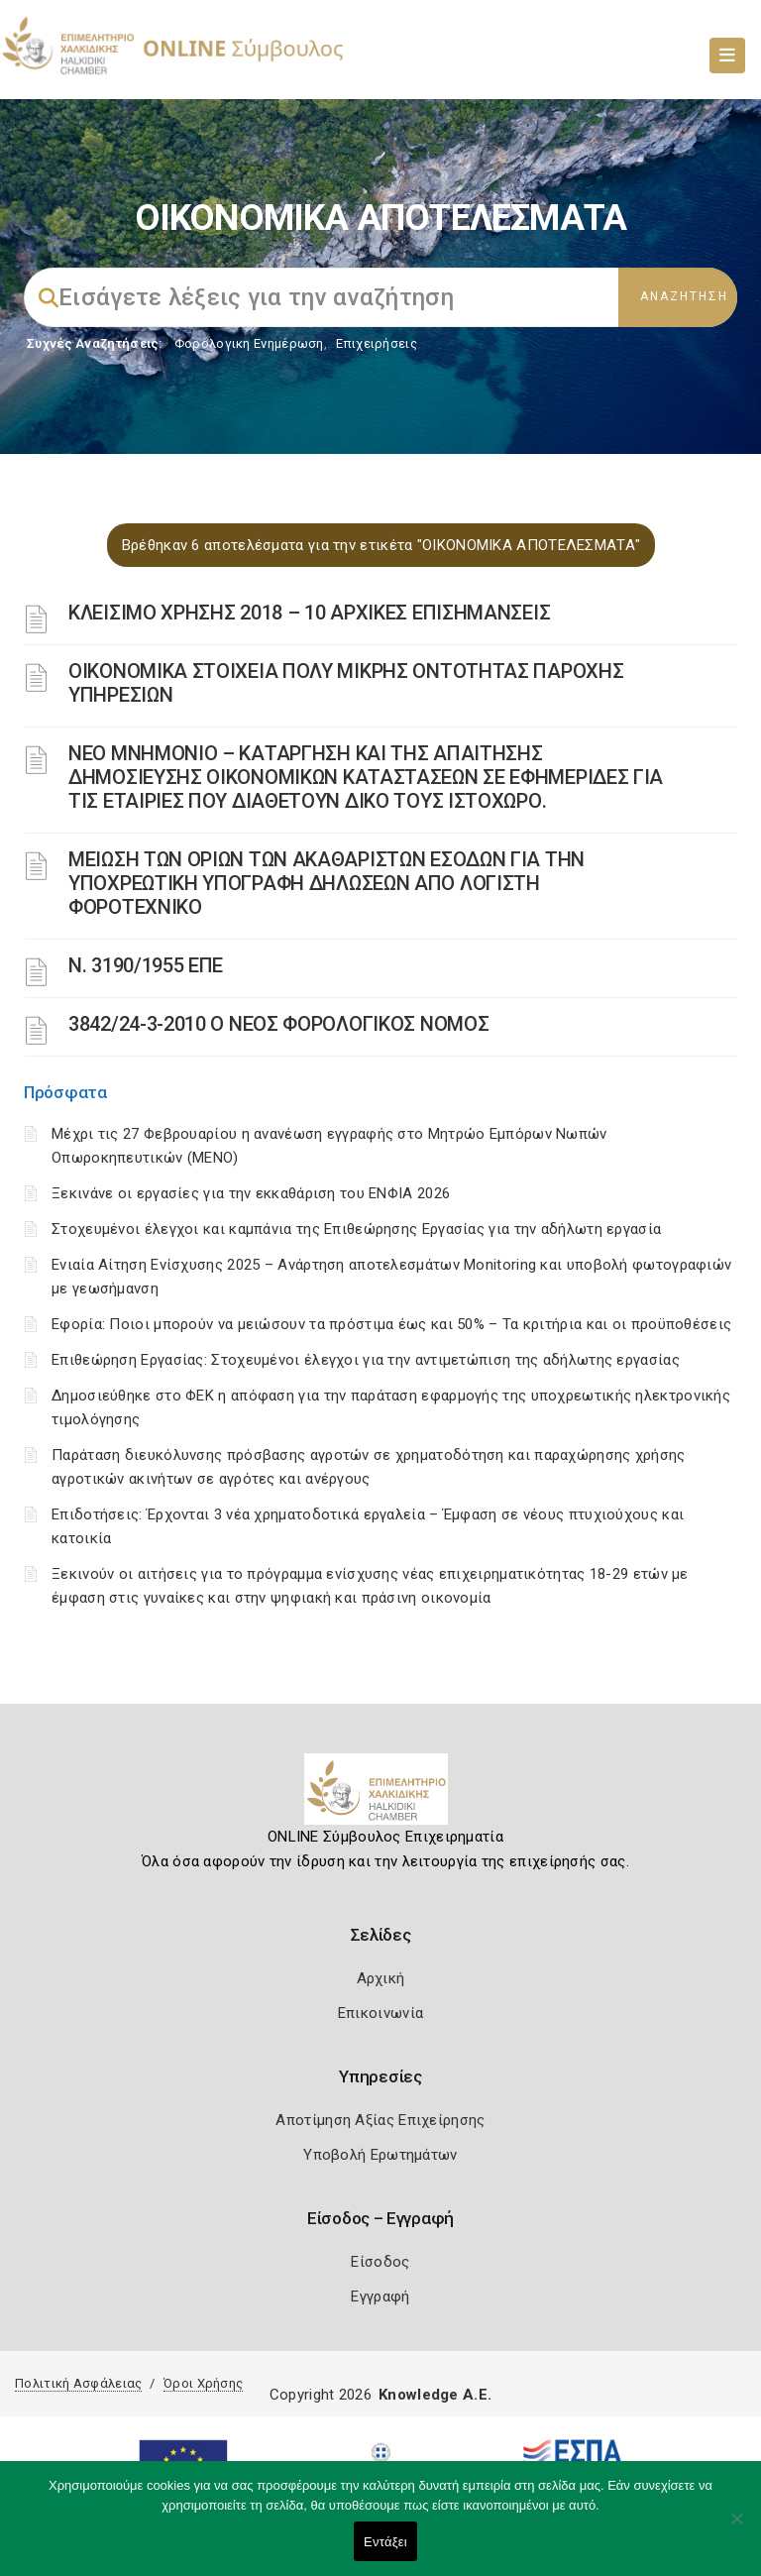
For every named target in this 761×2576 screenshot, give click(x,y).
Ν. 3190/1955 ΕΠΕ (145, 965)
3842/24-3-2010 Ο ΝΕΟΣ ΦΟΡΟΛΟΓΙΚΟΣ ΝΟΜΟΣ (278, 1024)
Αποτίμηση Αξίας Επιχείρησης (380, 2120)
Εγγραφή (380, 2296)
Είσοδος (380, 2262)
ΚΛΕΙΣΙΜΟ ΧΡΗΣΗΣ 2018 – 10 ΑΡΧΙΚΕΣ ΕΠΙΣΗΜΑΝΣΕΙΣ (309, 612)
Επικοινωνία (380, 2013)
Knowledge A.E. (435, 2395)
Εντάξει (385, 2541)
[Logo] (381, 1797)
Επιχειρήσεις (376, 343)
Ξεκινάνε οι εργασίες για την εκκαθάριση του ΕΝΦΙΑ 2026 (251, 1193)
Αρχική (381, 1978)
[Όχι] (736, 2528)
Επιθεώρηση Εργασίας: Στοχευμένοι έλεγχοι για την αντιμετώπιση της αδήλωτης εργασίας (366, 1360)
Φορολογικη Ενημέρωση (249, 343)
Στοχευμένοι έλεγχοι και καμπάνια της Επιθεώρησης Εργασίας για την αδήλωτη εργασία (356, 1229)
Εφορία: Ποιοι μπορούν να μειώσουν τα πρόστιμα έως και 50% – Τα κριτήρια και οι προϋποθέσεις (391, 1324)
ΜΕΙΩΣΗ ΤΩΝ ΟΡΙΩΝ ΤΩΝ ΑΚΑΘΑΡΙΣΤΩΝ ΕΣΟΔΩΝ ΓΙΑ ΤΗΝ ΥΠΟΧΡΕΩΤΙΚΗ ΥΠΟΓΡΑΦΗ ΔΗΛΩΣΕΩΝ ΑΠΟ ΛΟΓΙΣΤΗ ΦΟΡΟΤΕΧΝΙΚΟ (326, 883)
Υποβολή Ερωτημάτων (380, 2155)
